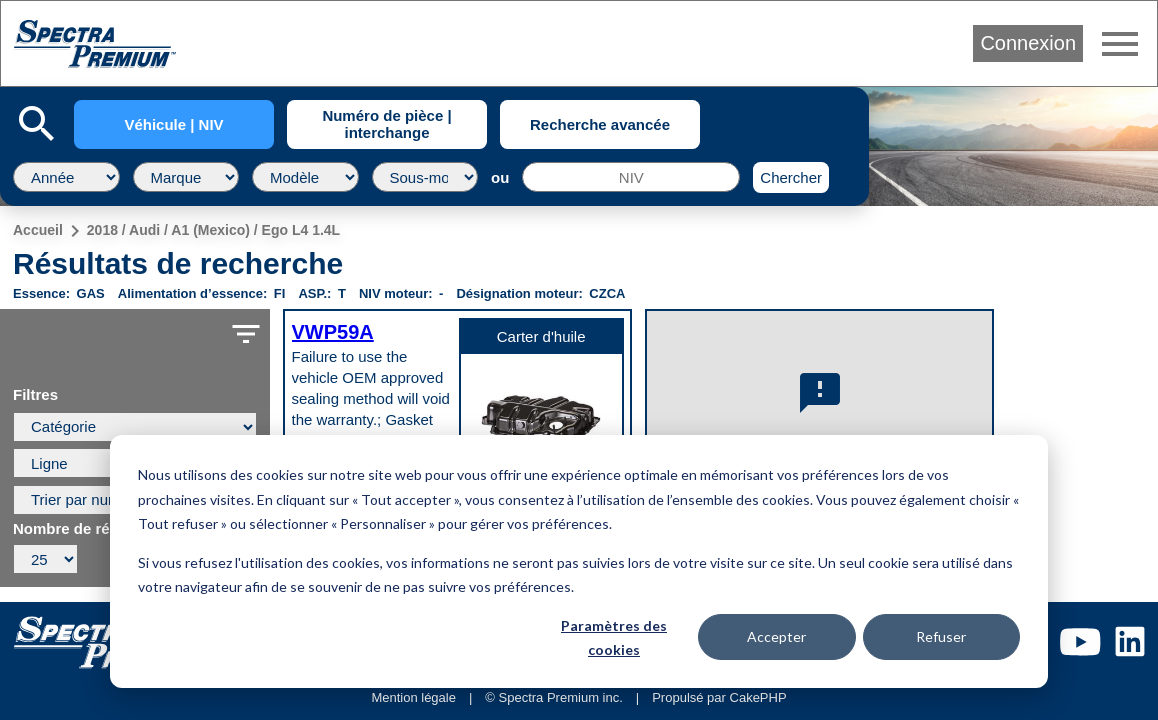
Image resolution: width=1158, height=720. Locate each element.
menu (1120, 44)
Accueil (38, 230)
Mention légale (413, 697)
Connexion (1028, 43)
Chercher (791, 177)
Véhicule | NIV (173, 124)
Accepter (776, 636)
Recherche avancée (600, 124)
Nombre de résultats (85, 529)
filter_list (246, 334)
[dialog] (579, 561)
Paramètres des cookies (614, 638)
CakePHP (758, 697)
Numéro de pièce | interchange (386, 124)
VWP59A (333, 332)
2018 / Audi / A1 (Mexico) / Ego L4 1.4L (213, 230)
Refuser (941, 636)
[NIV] (631, 177)
